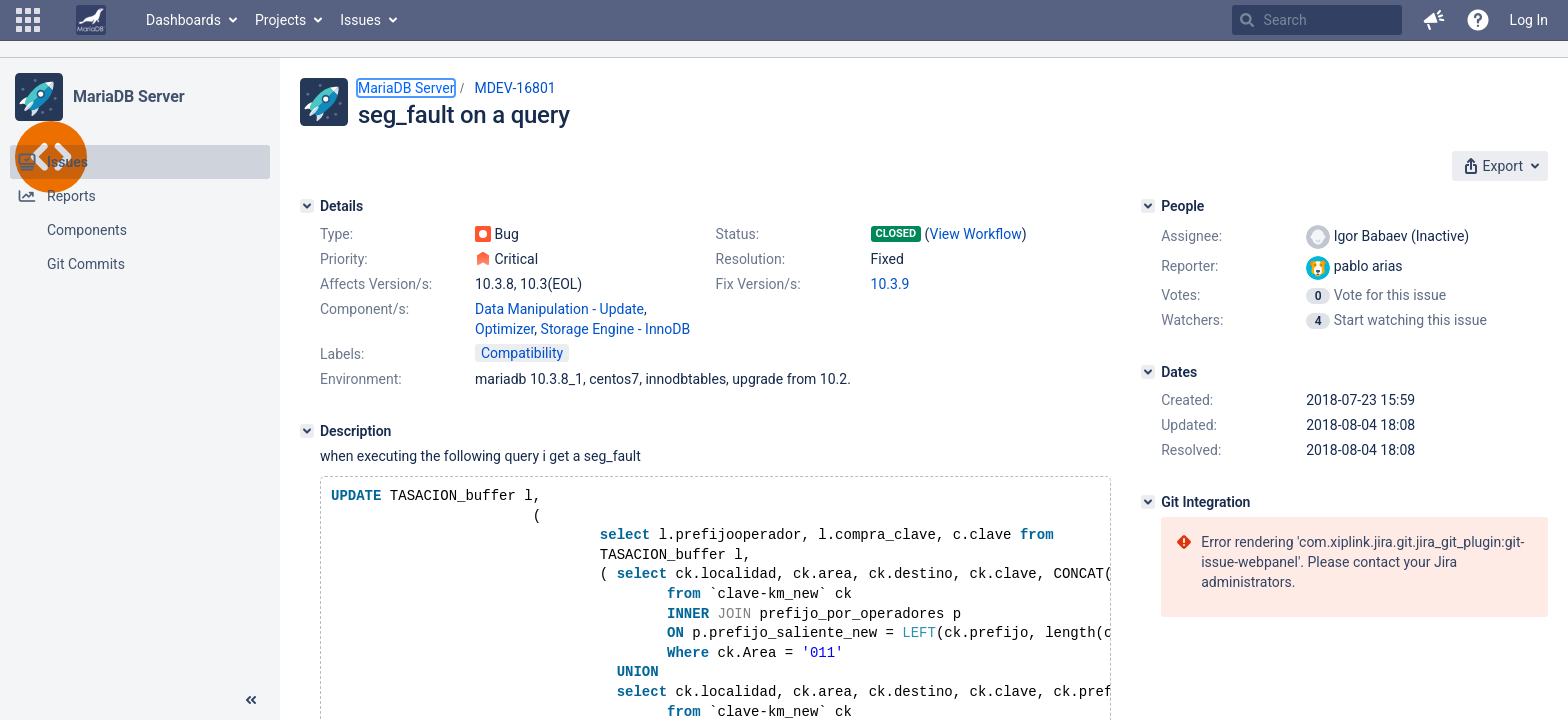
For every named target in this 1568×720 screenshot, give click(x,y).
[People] (1148, 206)
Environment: (361, 379)
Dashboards (183, 20)
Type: (336, 234)
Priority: (344, 259)
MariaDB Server (128, 96)
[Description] (307, 431)
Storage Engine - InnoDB (616, 329)
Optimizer (504, 329)
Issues (360, 20)
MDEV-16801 (514, 88)
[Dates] (1148, 372)
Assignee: (1191, 236)
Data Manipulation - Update (559, 309)
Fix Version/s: (758, 284)
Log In (1529, 20)
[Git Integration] (1148, 502)
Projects (280, 20)
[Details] (307, 206)
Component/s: (364, 309)
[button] (28, 20)
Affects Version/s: (376, 284)
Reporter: (1189, 266)
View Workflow (976, 234)
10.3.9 (890, 284)
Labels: (342, 354)
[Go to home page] (91, 20)
